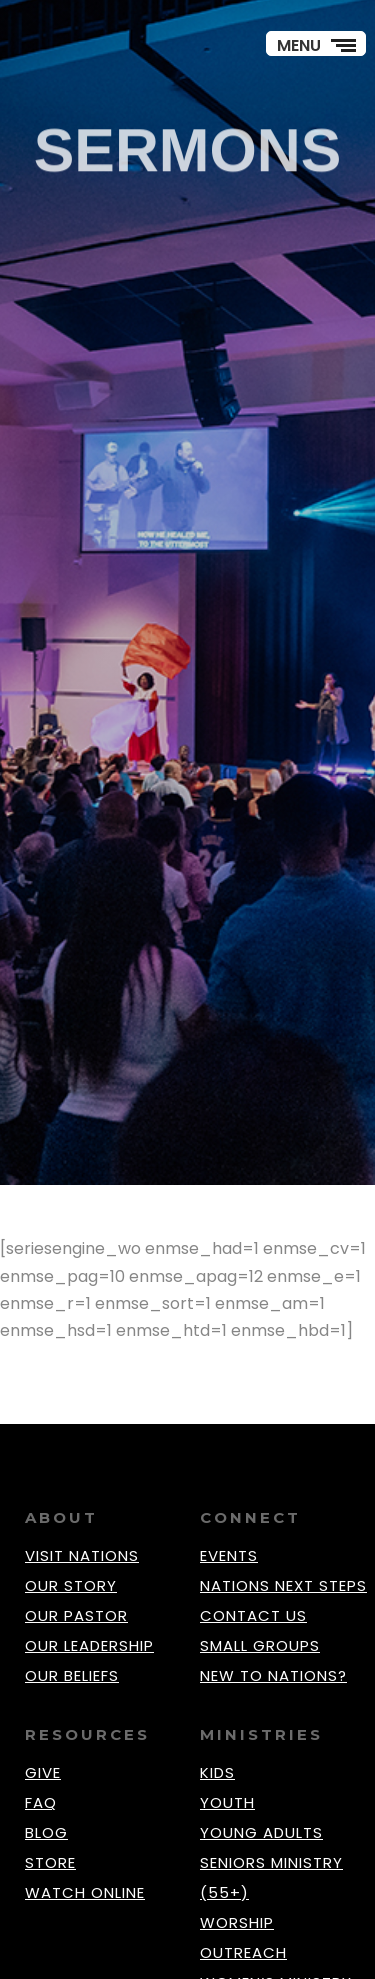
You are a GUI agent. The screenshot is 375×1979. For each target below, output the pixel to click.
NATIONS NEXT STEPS (283, 1585)
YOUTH (227, 1802)
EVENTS (229, 1555)
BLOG (46, 1832)
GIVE (43, 1772)
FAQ (41, 1802)
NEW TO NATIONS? (273, 1675)
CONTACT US (253, 1615)
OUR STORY (71, 1585)
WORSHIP (237, 1922)
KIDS (217, 1772)
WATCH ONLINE (85, 1892)
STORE (50, 1862)
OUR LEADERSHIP (89, 1645)
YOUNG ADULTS (261, 1832)
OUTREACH (243, 1952)
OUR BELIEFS (72, 1675)
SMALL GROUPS (260, 1645)
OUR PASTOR (76, 1615)
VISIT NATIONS (82, 1555)
